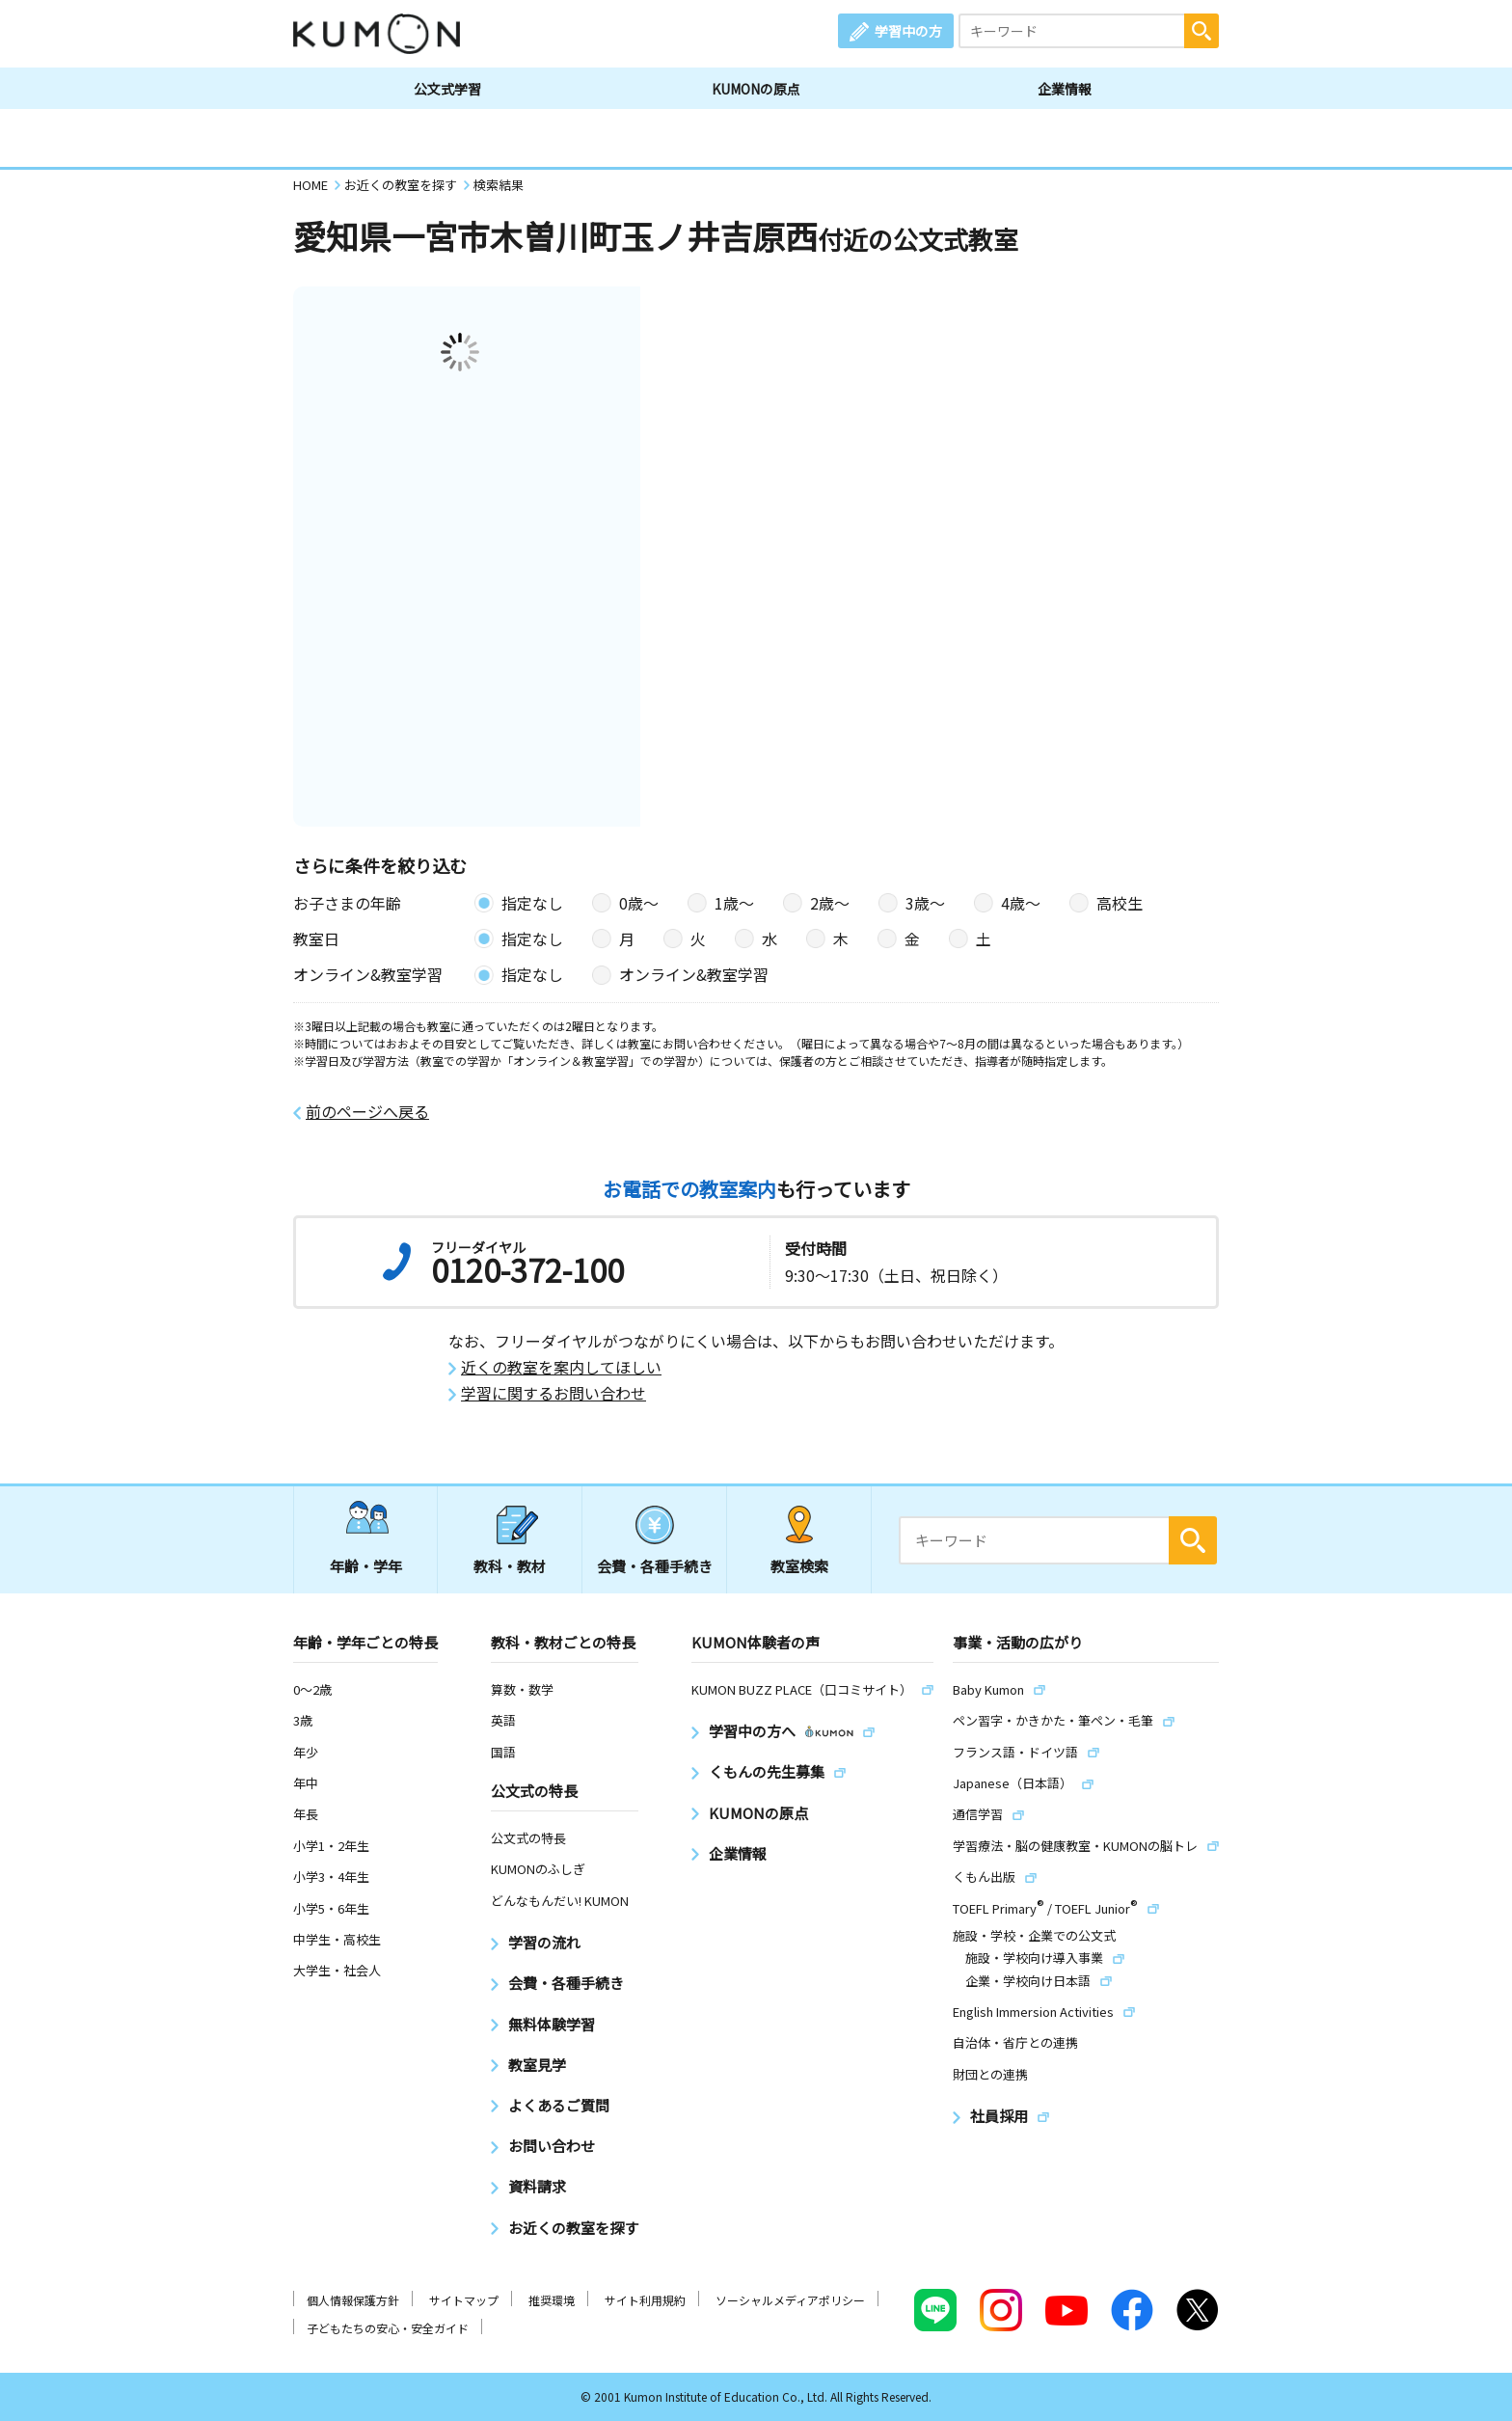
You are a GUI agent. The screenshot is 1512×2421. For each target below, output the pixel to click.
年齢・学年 (366, 1566)
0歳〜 (639, 902)
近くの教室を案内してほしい (561, 1367)
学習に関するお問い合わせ (553, 1393)
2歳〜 (830, 902)
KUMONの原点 (756, 88)
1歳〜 (734, 902)
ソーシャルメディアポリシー (790, 2300)
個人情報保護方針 (353, 2300)
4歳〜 (1020, 902)
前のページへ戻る (367, 1112)
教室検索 (799, 1566)
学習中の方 (908, 31)
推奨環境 (551, 2300)
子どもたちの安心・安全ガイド (388, 2328)
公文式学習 (447, 88)
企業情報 (1065, 88)
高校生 (1119, 902)
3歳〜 (925, 902)
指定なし (532, 902)
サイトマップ (464, 2300)
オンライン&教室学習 (694, 974)
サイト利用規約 (645, 2300)
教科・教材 (509, 1566)
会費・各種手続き (655, 1566)
